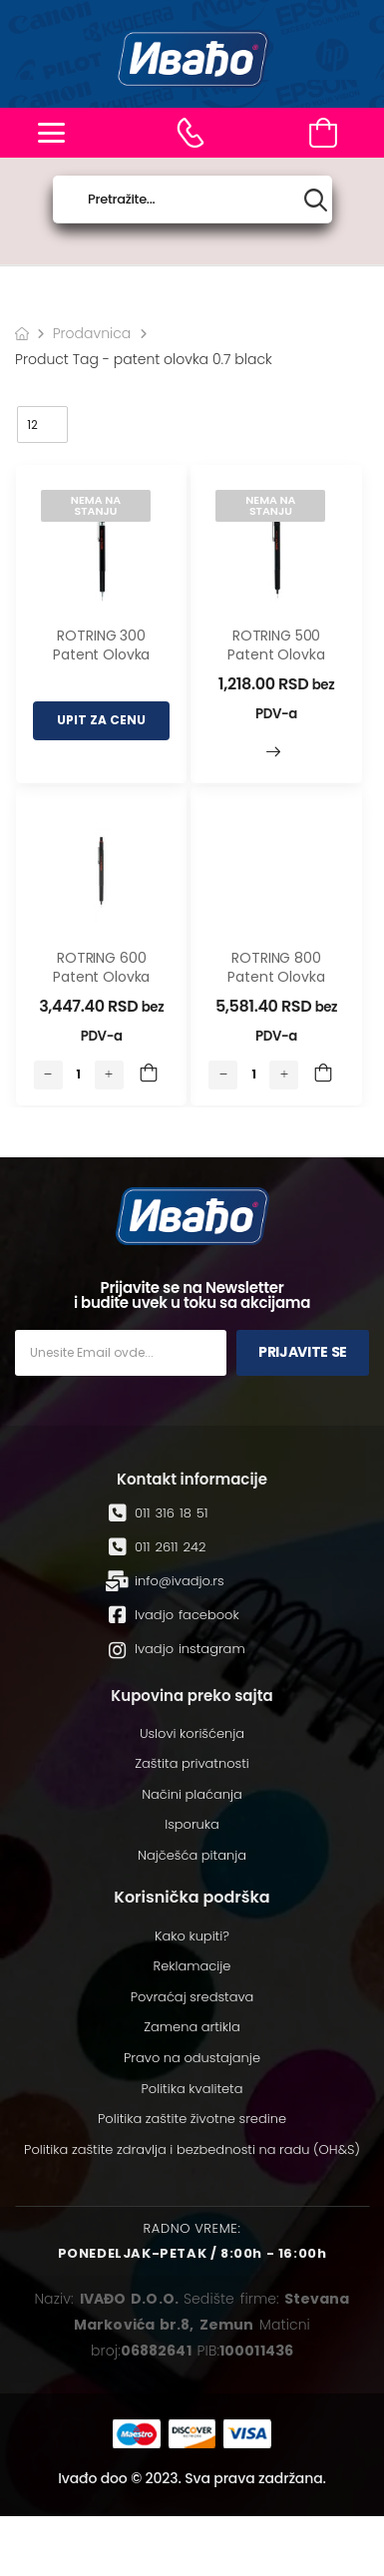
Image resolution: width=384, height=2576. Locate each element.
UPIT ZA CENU (101, 719)
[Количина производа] (79, 1074)
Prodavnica (92, 333)
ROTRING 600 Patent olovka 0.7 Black (101, 977)
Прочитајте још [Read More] (273, 752)
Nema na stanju (96, 505)
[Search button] (315, 200)
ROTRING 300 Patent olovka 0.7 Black (101, 655)
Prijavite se (302, 1352)
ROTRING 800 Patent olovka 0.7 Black (275, 977)
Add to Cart (149, 1074)
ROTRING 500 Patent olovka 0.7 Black (275, 655)
